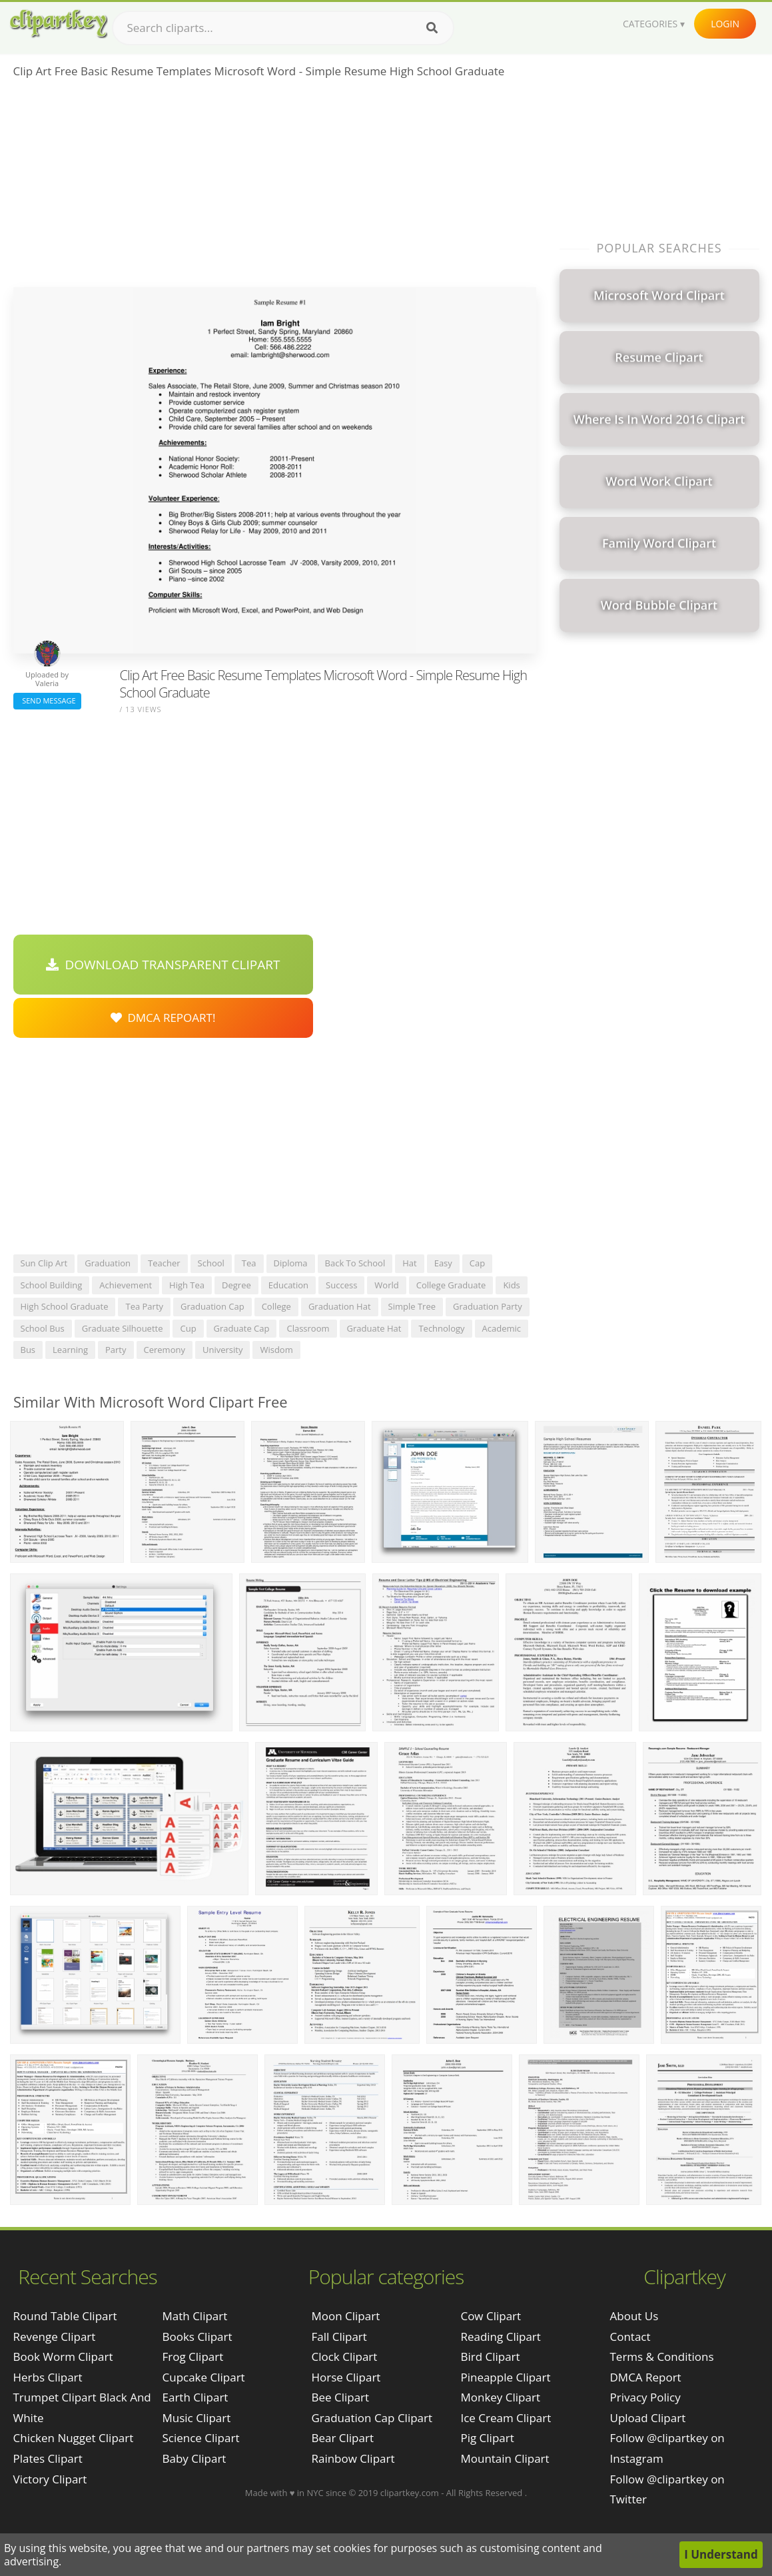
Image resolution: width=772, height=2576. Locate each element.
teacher (164, 1263)
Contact (630, 2336)
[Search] (432, 28)
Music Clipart (197, 2417)
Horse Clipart (345, 2377)
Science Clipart (201, 2437)
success (341, 1285)
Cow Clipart (490, 2316)
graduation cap (212, 1306)
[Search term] (283, 28)
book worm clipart (63, 2356)
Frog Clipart (193, 2356)
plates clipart (48, 2458)
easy (443, 1263)
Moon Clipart (345, 2316)
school (211, 1263)
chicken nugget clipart (73, 2437)
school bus (43, 1328)
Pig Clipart (487, 2437)
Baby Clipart (194, 2458)
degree (236, 1285)
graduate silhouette (122, 1328)
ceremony (164, 1350)
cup (188, 1328)
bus (28, 1350)
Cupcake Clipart (204, 2377)
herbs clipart (48, 2377)
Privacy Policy (645, 2397)
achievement (125, 1285)
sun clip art (44, 1263)
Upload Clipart (648, 2417)
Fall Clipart (338, 2336)
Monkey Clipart (500, 2397)
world (386, 1285)
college (276, 1306)
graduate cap (242, 1328)
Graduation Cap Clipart (371, 2417)
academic (501, 1328)
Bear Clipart (342, 2437)
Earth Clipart (195, 2397)
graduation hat (339, 1306)
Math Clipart (195, 2316)
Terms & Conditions (662, 2356)
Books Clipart (197, 2336)
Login (725, 23)
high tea (186, 1285)
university (222, 1350)
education (288, 1285)
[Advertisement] (274, 187)
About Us (634, 2316)
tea (249, 1263)
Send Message (47, 700)
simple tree (412, 1306)
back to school (355, 1263)
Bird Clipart (490, 2356)
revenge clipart (54, 2336)
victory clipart (50, 2479)
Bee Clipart (340, 2397)
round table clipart (65, 2316)
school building (52, 1285)
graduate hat (374, 1328)
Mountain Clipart (504, 2458)
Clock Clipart (344, 2356)
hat (409, 1263)
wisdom (276, 1350)
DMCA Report (645, 2377)
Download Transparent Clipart (163, 964)
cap (477, 1263)
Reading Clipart (500, 2336)
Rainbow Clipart (352, 2458)
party (116, 1350)
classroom (307, 1328)
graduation (108, 1263)
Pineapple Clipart (505, 2377)
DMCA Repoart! (163, 1017)
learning (70, 1350)
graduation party (487, 1306)
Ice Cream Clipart (505, 2417)
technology (441, 1328)
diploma (291, 1263)
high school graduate (65, 1306)
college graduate (451, 1285)
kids (511, 1285)
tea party (144, 1306)
